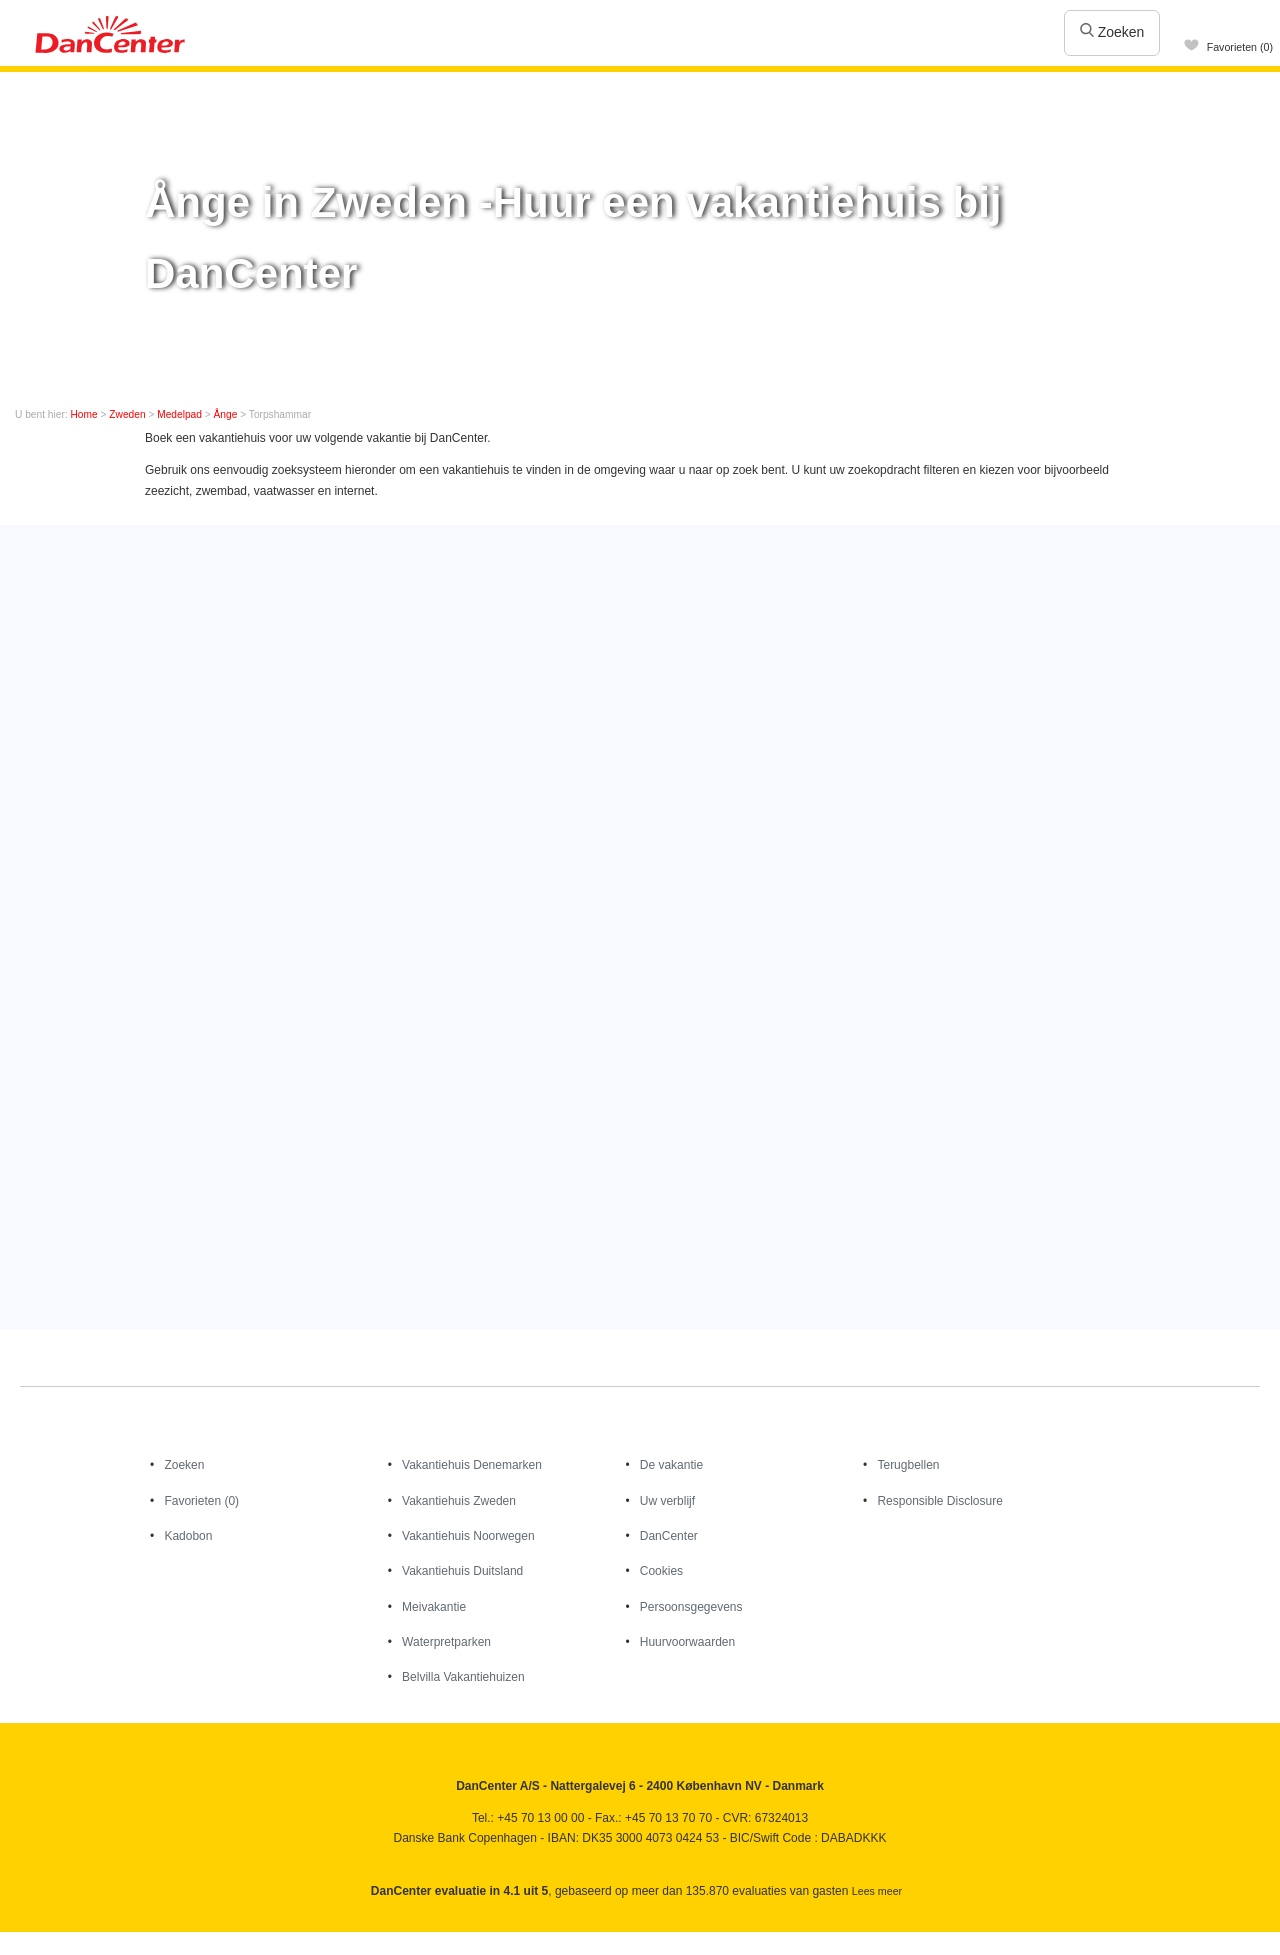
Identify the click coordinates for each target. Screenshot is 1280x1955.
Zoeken (1112, 32)
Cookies (661, 1571)
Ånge (226, 414)
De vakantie (671, 1465)
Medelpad (179, 414)
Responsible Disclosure (939, 1501)
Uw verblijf (667, 1501)
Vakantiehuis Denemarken (472, 1465)
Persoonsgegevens (691, 1607)
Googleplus (102, 1938)
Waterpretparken (446, 1642)
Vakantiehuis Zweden (459, 1501)
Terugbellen (908, 1465)
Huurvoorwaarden (687, 1642)
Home (84, 414)
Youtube (59, 1938)
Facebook (16, 1938)
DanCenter (669, 1536)
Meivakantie (434, 1607)
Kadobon (188, 1536)
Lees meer (877, 1891)
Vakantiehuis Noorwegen (468, 1536)
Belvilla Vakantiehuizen (463, 1677)
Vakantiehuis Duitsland (462, 1571)
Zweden (127, 414)
